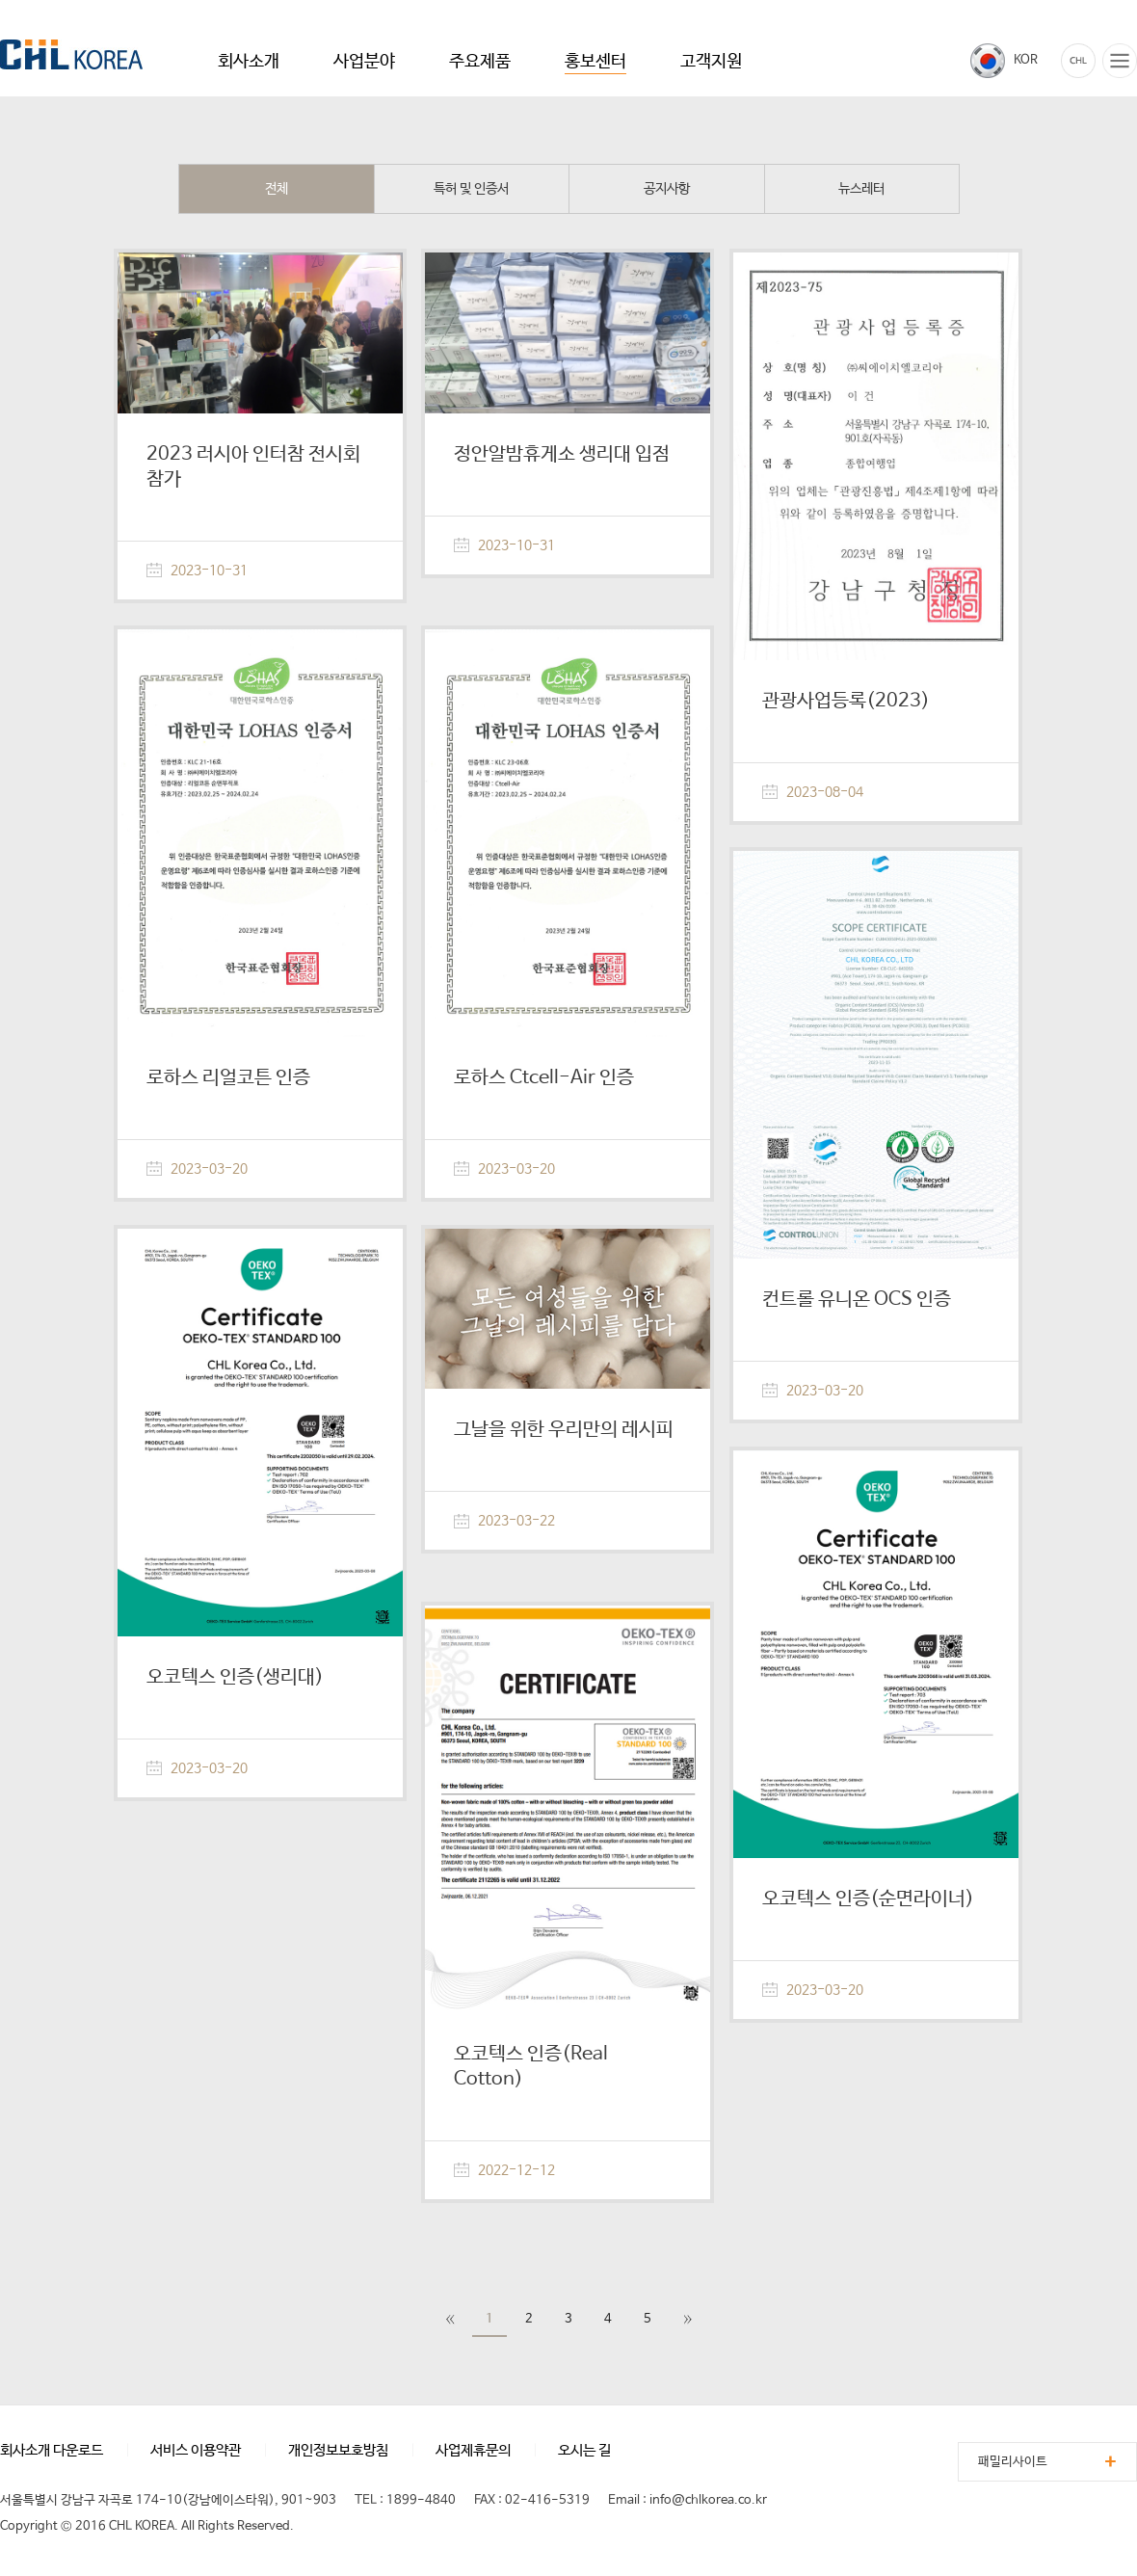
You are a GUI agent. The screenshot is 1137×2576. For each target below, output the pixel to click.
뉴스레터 (861, 189)
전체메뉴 (1119, 60)
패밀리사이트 (1012, 2462)
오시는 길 (584, 2450)
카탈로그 (1078, 60)
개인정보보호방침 (338, 2450)
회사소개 (248, 61)
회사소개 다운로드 (51, 2450)
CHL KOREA (71, 54)
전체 (276, 189)
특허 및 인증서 (471, 189)
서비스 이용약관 (195, 2450)
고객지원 (711, 61)
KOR (1026, 60)
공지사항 (667, 189)
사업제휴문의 (473, 2450)
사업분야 (364, 61)
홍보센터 (595, 61)
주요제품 (480, 61)
